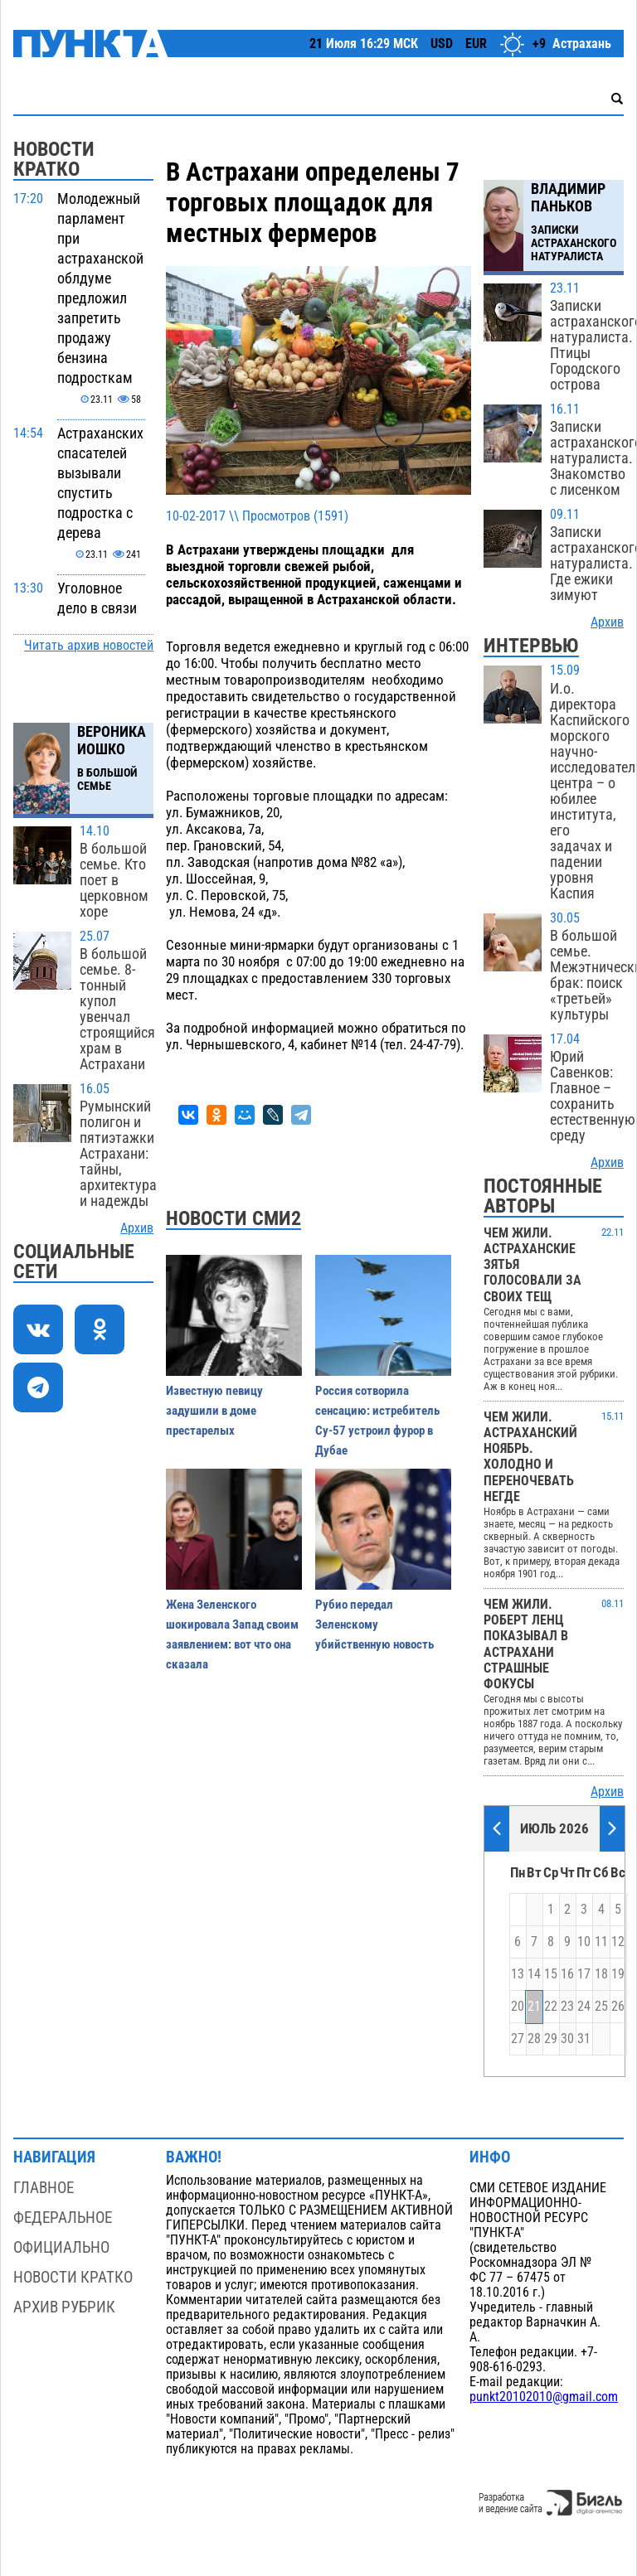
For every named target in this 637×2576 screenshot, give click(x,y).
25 (601, 2006)
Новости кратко (73, 2277)
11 (601, 1941)
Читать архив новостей (88, 645)
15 (550, 1974)
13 (517, 1974)
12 (618, 1941)
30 (567, 2038)
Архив (136, 1228)
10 (584, 1941)
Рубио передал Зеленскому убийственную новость (374, 1624)
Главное (43, 2187)
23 (567, 2006)
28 (534, 2038)
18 (601, 1974)
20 (517, 2006)
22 (550, 2006)
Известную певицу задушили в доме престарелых (214, 1410)
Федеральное (62, 2217)
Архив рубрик (64, 2307)
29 (550, 2038)
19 (618, 1974)
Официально (61, 2247)
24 (584, 2006)
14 (534, 1974)
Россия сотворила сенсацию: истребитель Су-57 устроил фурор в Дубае (377, 1420)
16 (567, 1974)
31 (584, 2038)
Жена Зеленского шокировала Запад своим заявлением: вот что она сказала (232, 1634)
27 (517, 2038)
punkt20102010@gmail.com (543, 2397)
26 (618, 2006)
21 (534, 2006)
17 (584, 1974)
